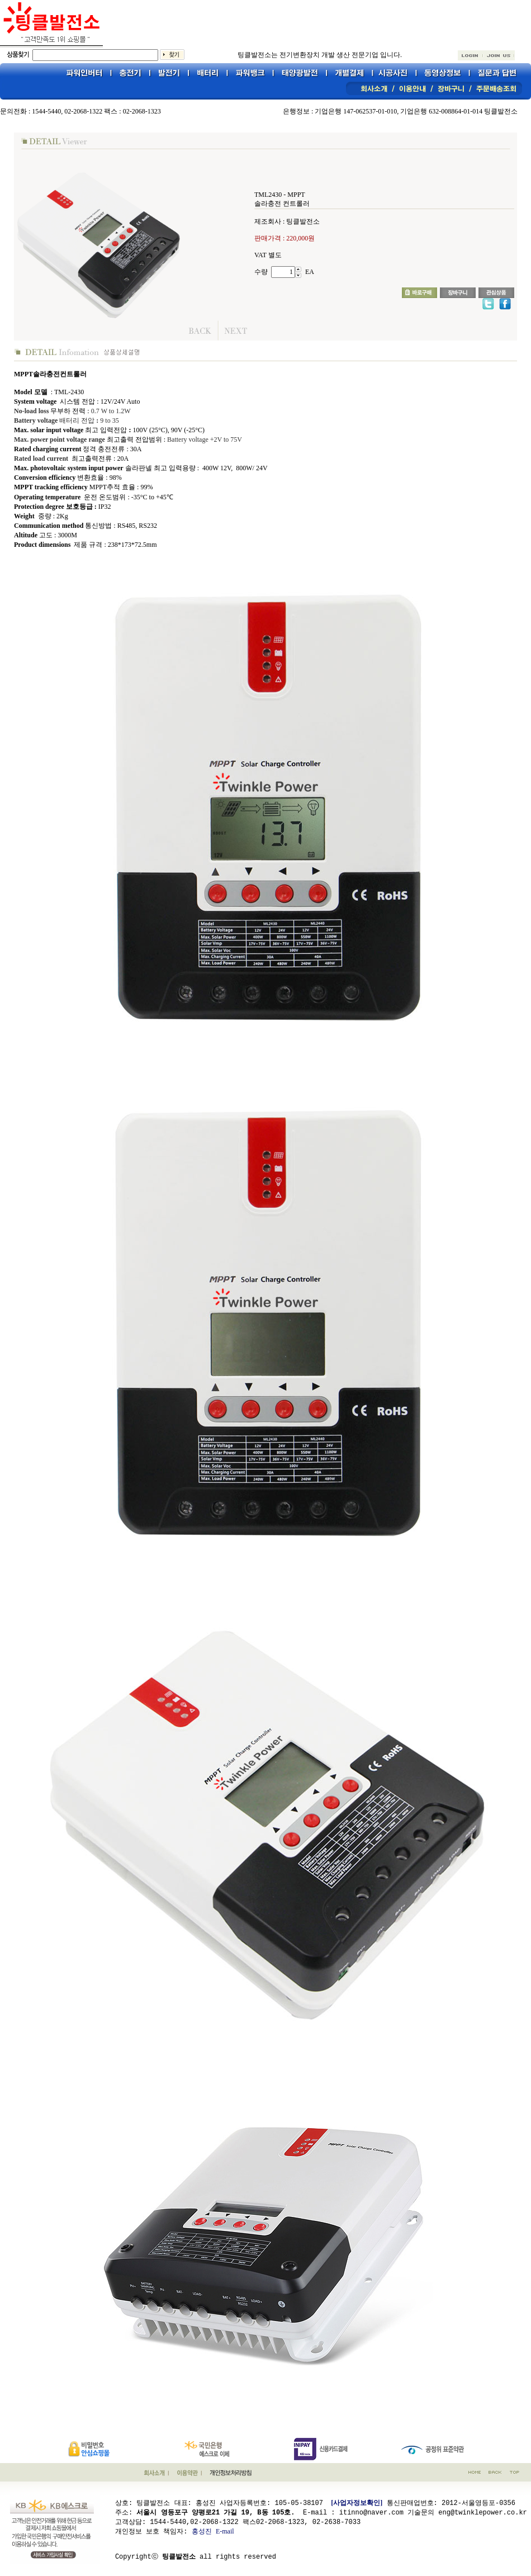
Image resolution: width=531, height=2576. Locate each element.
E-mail (225, 2531)
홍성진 (202, 2531)
